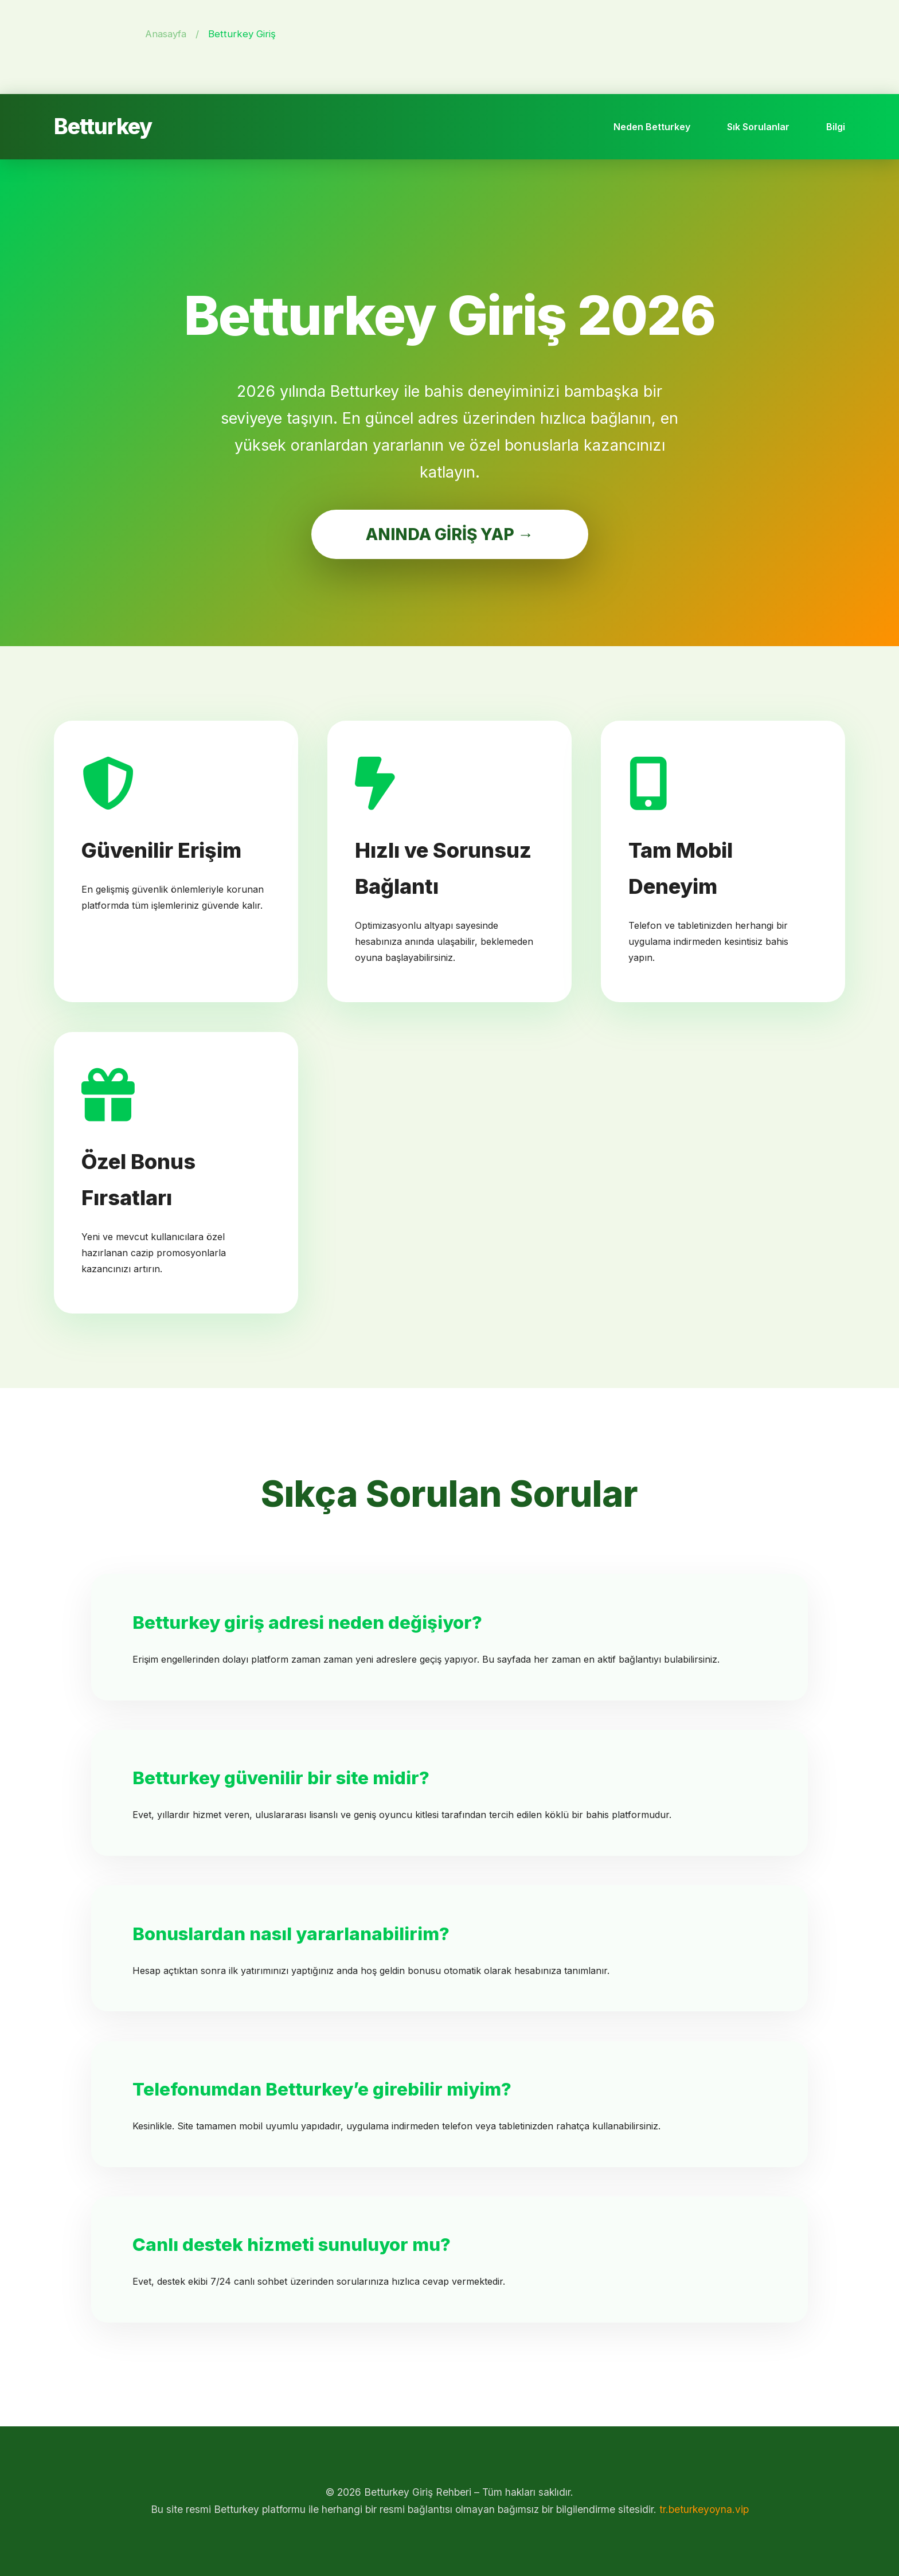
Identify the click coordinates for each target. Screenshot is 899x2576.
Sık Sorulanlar (758, 126)
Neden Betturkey (651, 126)
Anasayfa (165, 34)
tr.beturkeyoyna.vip (704, 2509)
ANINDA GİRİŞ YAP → (450, 534)
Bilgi (835, 126)
